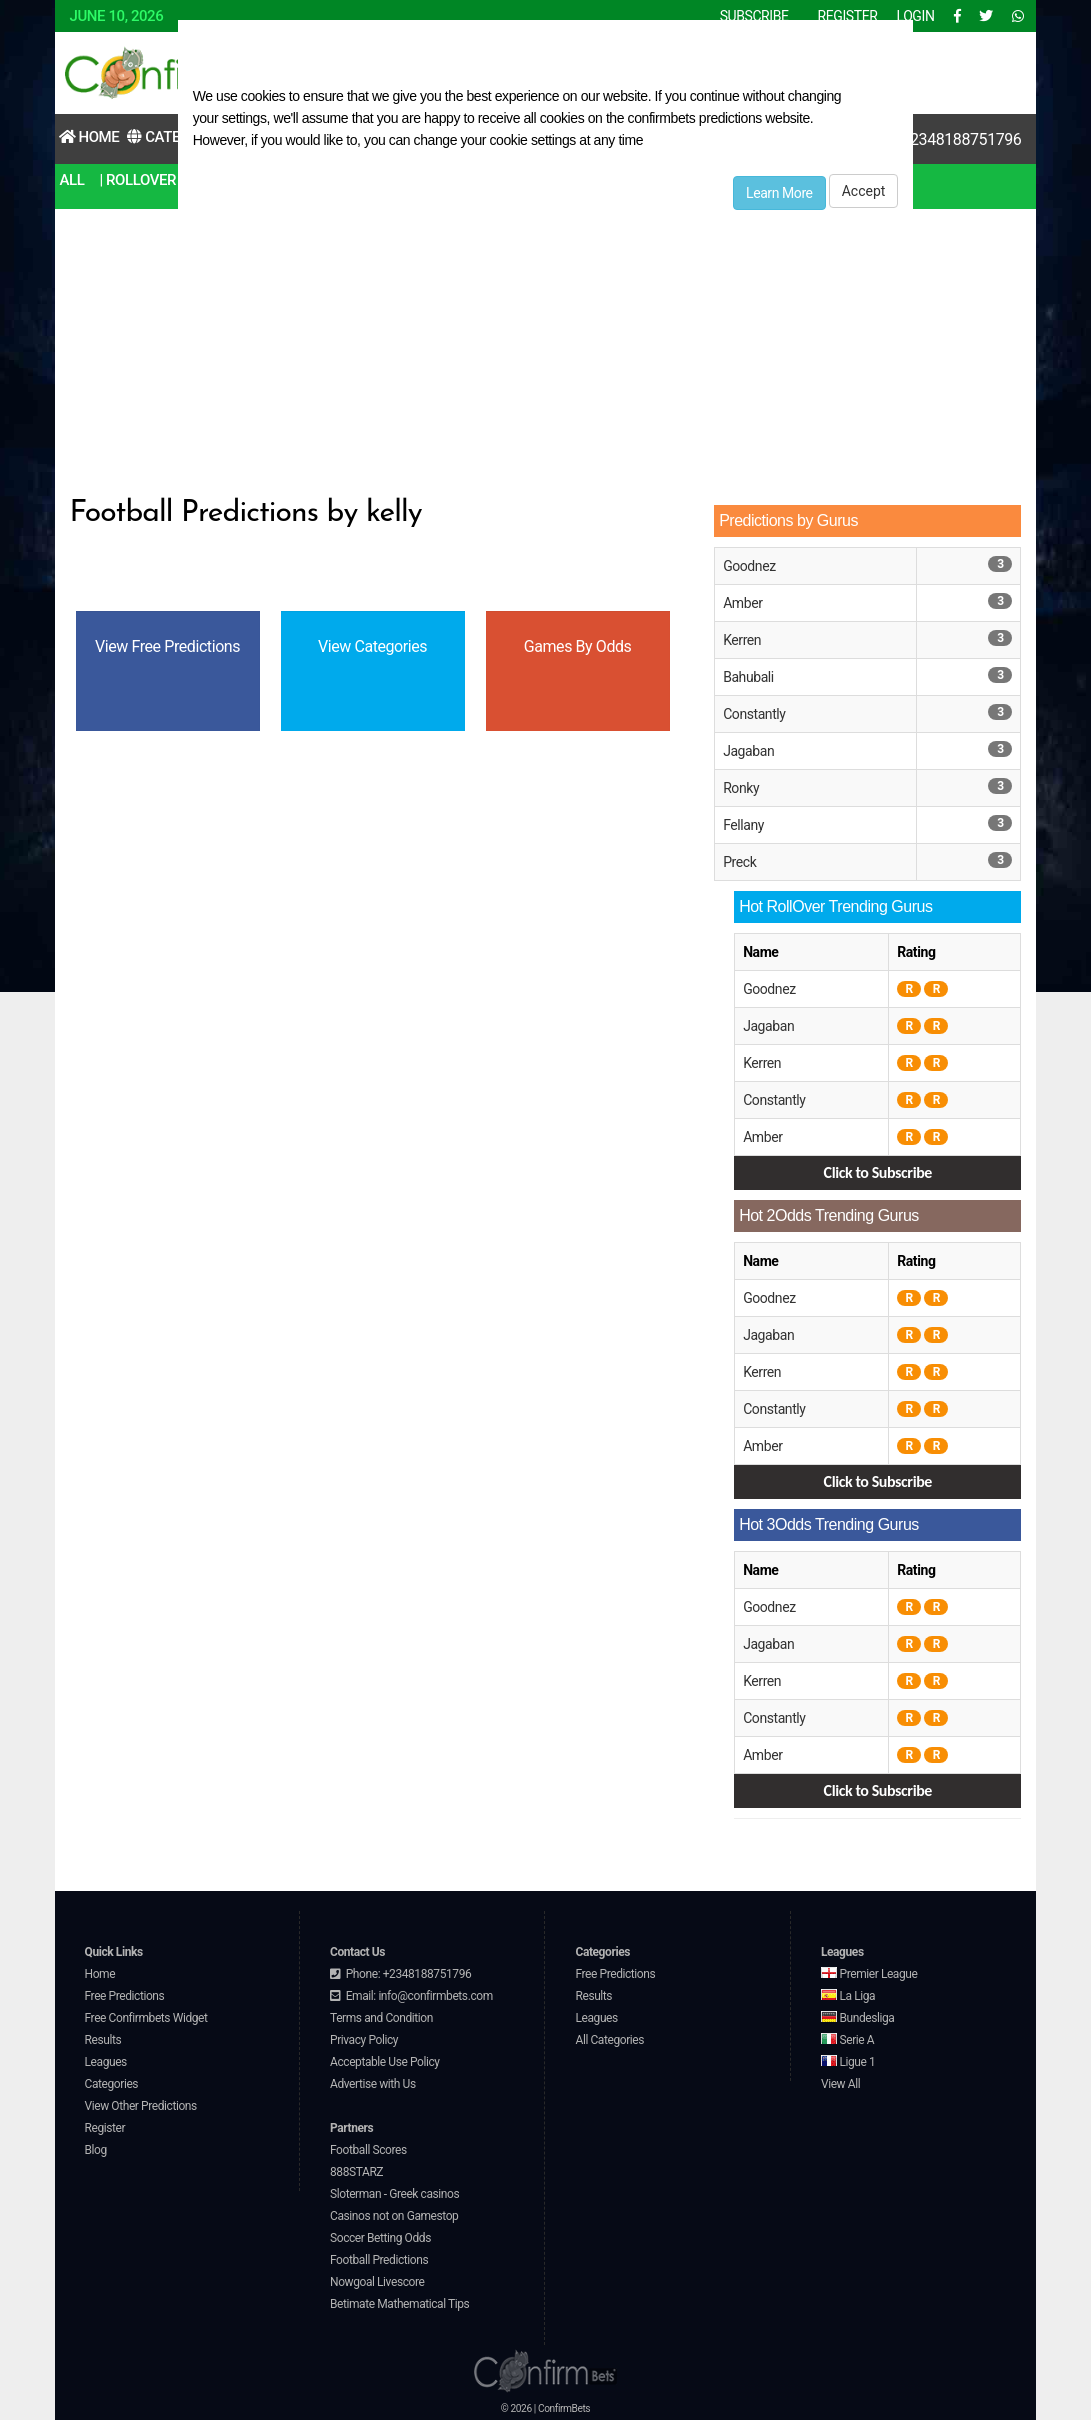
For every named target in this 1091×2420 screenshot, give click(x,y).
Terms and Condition (381, 2018)
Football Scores (368, 2150)
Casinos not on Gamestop (394, 2216)
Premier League (869, 1974)
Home (89, 137)
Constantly (754, 714)
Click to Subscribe (878, 1172)
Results (103, 2040)
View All (840, 2084)
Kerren (742, 640)
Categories (112, 2084)
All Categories (609, 2040)
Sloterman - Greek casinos (394, 2194)
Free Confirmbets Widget (146, 2018)
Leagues (106, 2062)
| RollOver (137, 180)
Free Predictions (125, 1996)
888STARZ (356, 2172)
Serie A (847, 2040)
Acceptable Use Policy (385, 2062)
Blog (96, 2150)
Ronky (741, 788)
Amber (742, 603)
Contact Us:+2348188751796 (923, 139)
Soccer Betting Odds (380, 2238)
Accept (864, 191)
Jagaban (748, 751)
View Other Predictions (141, 2106)
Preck (739, 862)
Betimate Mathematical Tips (399, 2304)
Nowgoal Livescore (377, 2282)
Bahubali (748, 677)
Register (105, 2128)
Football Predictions (379, 2260)
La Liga (848, 1996)
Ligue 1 (848, 2062)
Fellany (743, 825)
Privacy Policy (364, 2040)
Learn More (779, 193)
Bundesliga (858, 2018)
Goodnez (749, 566)
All (72, 180)
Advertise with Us (373, 2084)
